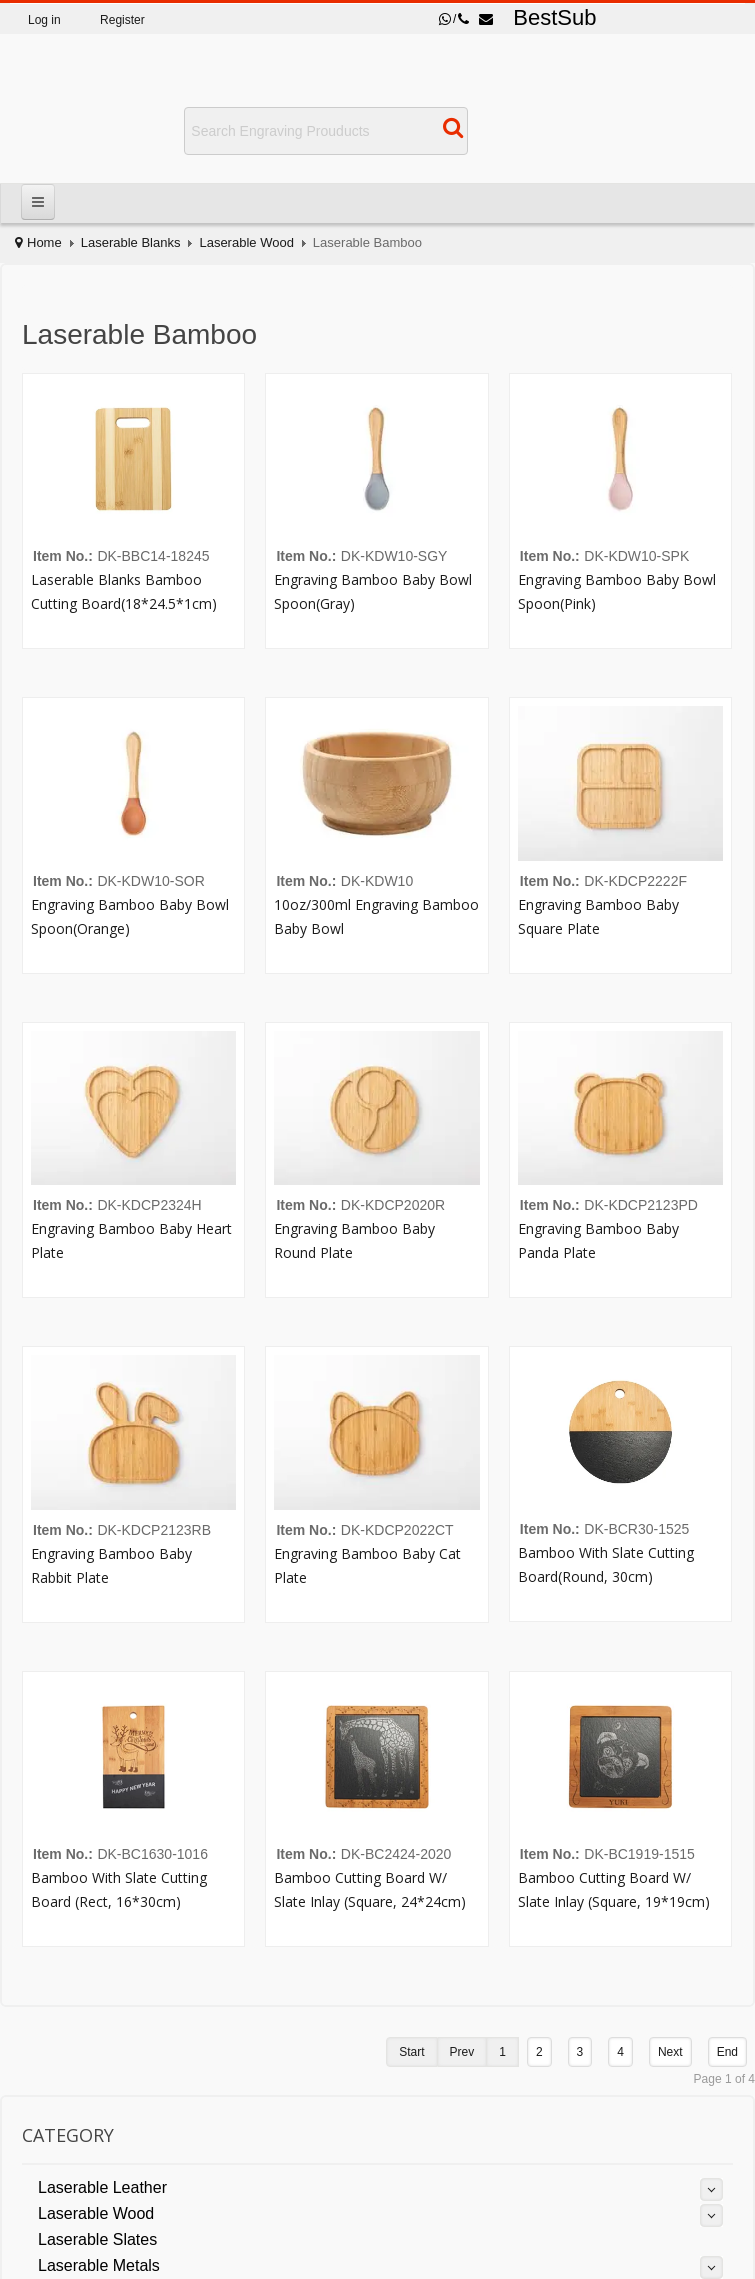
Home (44, 242)
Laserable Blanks (131, 242)
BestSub (554, 17)
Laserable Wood (246, 242)
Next (670, 2052)
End (727, 2052)
